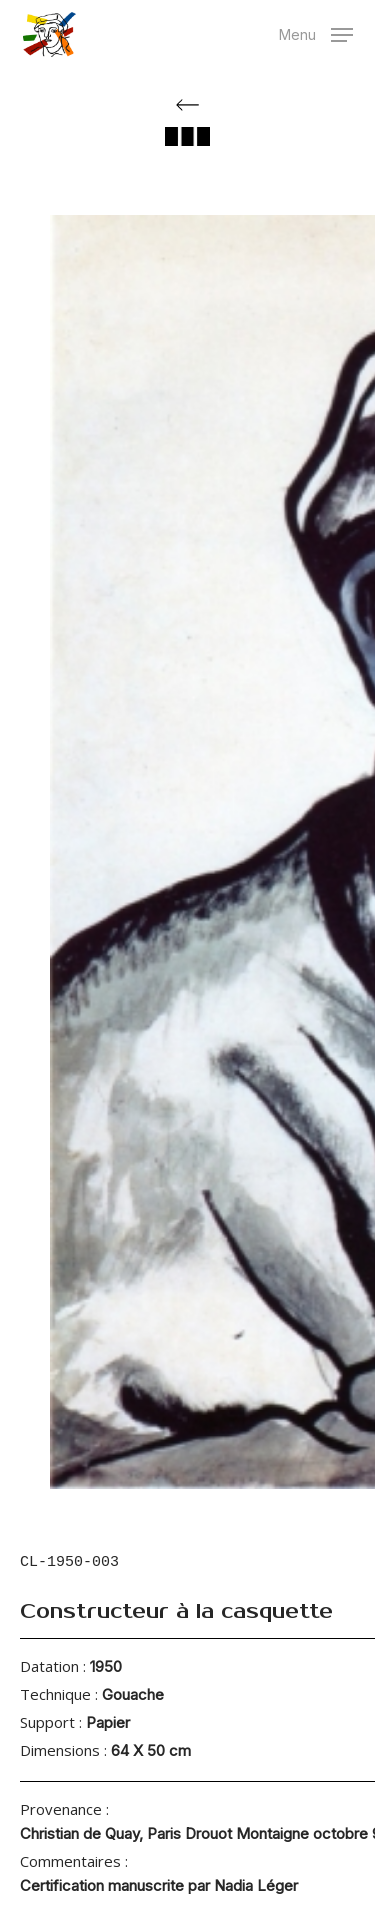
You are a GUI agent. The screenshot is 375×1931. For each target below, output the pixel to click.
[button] (316, 32)
